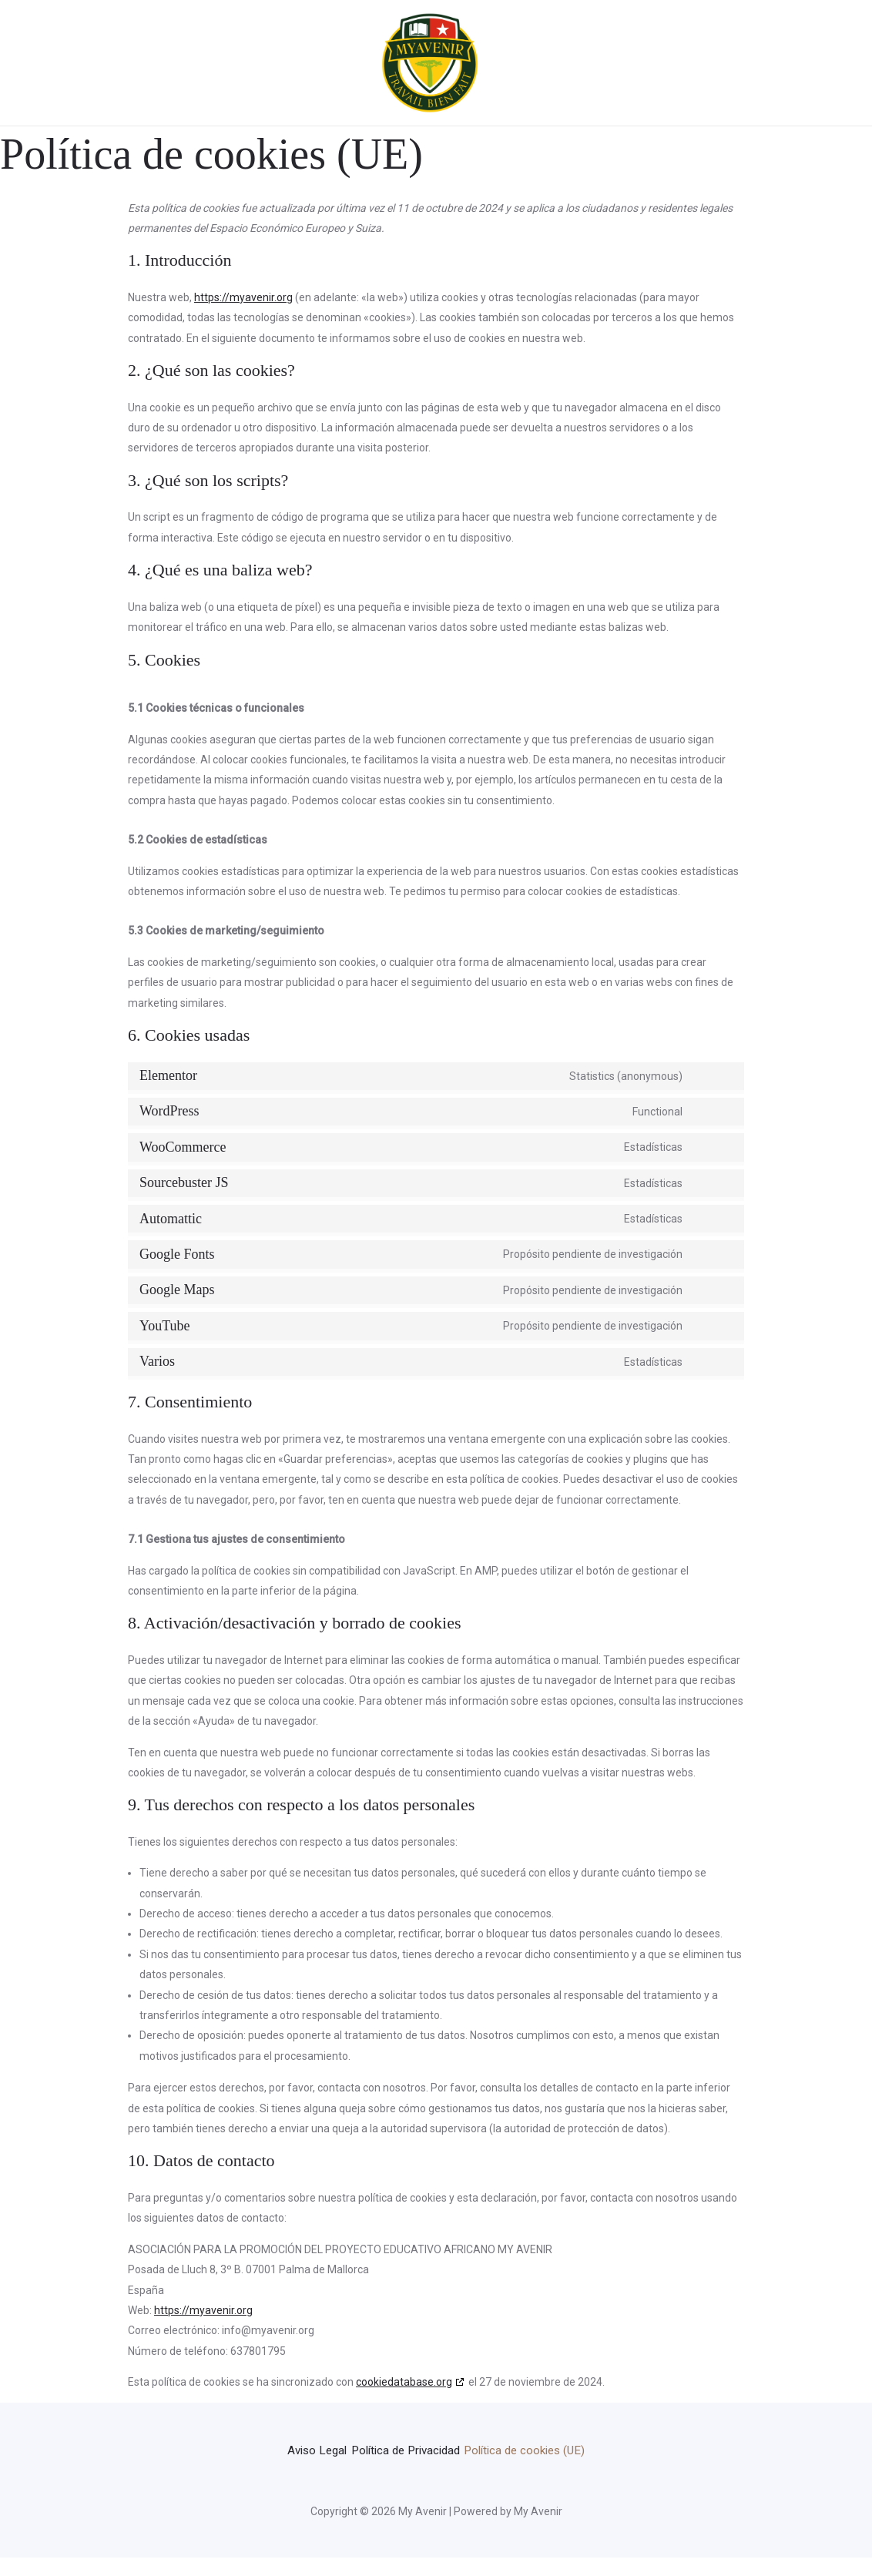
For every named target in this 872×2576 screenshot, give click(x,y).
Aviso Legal (365, 2449)
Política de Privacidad (480, 2449)
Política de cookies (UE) (436, 2470)
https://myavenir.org (243, 297)
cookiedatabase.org (404, 2382)
